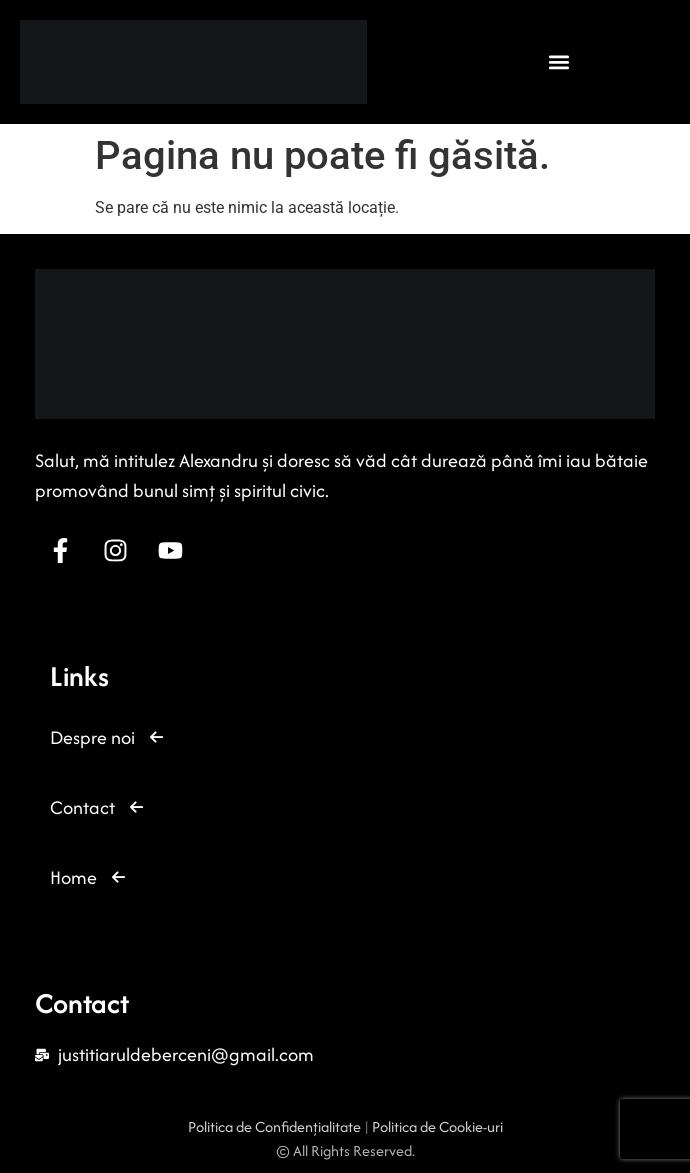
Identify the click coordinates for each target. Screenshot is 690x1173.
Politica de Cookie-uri (437, 1126)
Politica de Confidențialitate (276, 1126)
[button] (559, 61)
